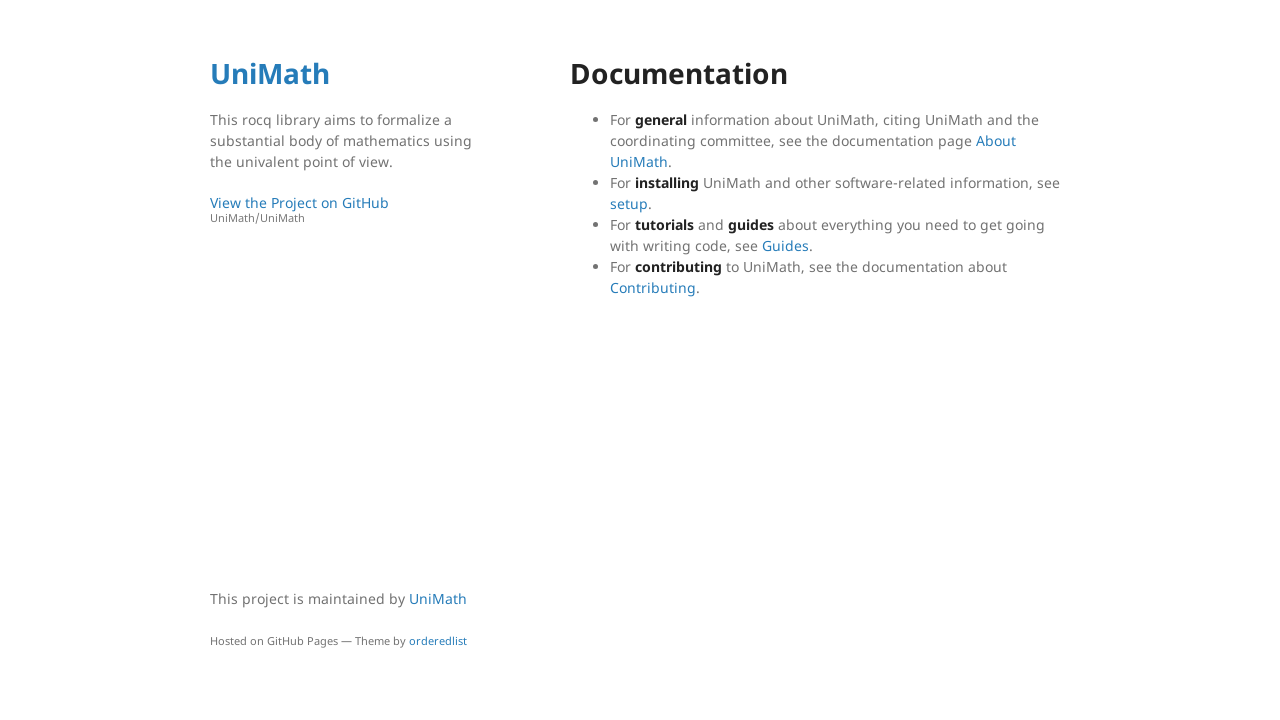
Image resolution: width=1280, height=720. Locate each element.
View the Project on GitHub (345, 209)
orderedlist (438, 640)
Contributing (653, 287)
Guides (785, 245)
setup (629, 203)
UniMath (270, 73)
